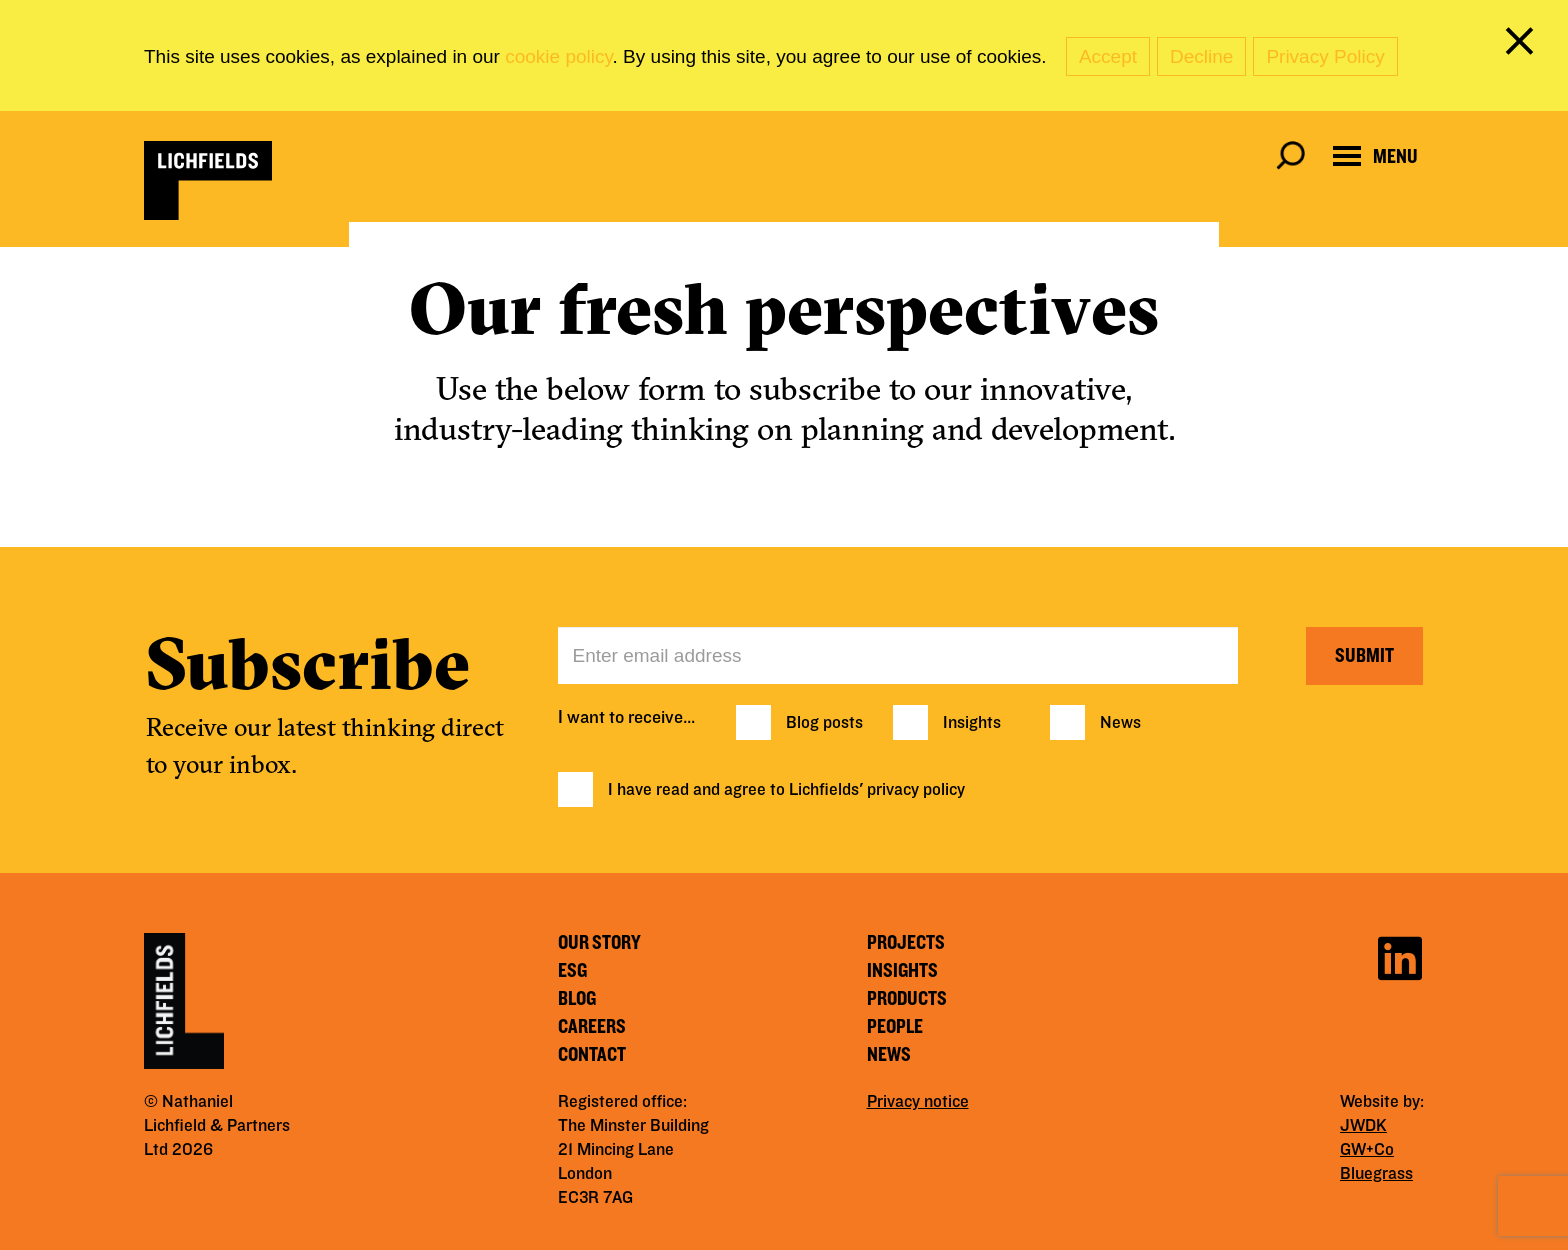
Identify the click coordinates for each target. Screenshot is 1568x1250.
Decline (1201, 56)
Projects (906, 943)
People (895, 1027)
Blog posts (824, 723)
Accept (1108, 56)
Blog (577, 999)
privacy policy (916, 790)
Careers (592, 1027)
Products (907, 999)
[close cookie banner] (1523, 45)
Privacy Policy (1325, 56)
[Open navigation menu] (1375, 156)
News (1120, 723)
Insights (972, 723)
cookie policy (558, 56)
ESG (572, 971)
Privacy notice (918, 1102)
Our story (599, 943)
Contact (592, 1055)
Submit (1364, 656)
